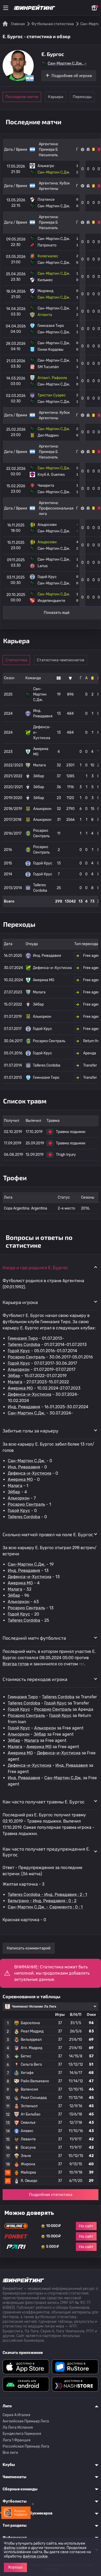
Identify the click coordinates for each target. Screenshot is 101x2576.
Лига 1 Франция (17, 2440)
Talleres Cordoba (24, 1344)
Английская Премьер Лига (26, 2421)
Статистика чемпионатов (60, 660)
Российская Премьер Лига (26, 2446)
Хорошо (15, 2567)
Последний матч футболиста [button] (34, 1638)
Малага (15, 1381)
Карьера (55, 96)
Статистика (16, 660)
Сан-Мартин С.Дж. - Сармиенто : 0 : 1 (45, 1907)
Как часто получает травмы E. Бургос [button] (44, 1801)
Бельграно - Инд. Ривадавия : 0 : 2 (42, 1900)
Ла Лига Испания (18, 2427)
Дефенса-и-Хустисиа (29, 1394)
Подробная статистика (50, 2194)
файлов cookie (35, 2556)
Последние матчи (21, 96)
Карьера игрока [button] (20, 1302)
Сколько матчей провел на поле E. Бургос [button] (48, 1534)
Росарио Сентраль (26, 1357)
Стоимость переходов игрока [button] (35, 1679)
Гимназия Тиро (23, 1338)
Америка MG (20, 1388)
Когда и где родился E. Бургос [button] (35, 1267)
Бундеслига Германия (22, 2433)
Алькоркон (19, 1369)
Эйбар (14, 1375)
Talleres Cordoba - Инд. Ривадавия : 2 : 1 (47, 1894)
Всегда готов (16, 1663)
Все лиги (10, 2452)
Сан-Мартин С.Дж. (26, 1413)
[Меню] (6, 8)
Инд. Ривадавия (24, 1406)
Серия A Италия (16, 2415)
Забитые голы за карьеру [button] (31, 1430)
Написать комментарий (29, 1948)
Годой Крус (19, 1350)
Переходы (82, 96)
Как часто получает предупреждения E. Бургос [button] (46, 1851)
